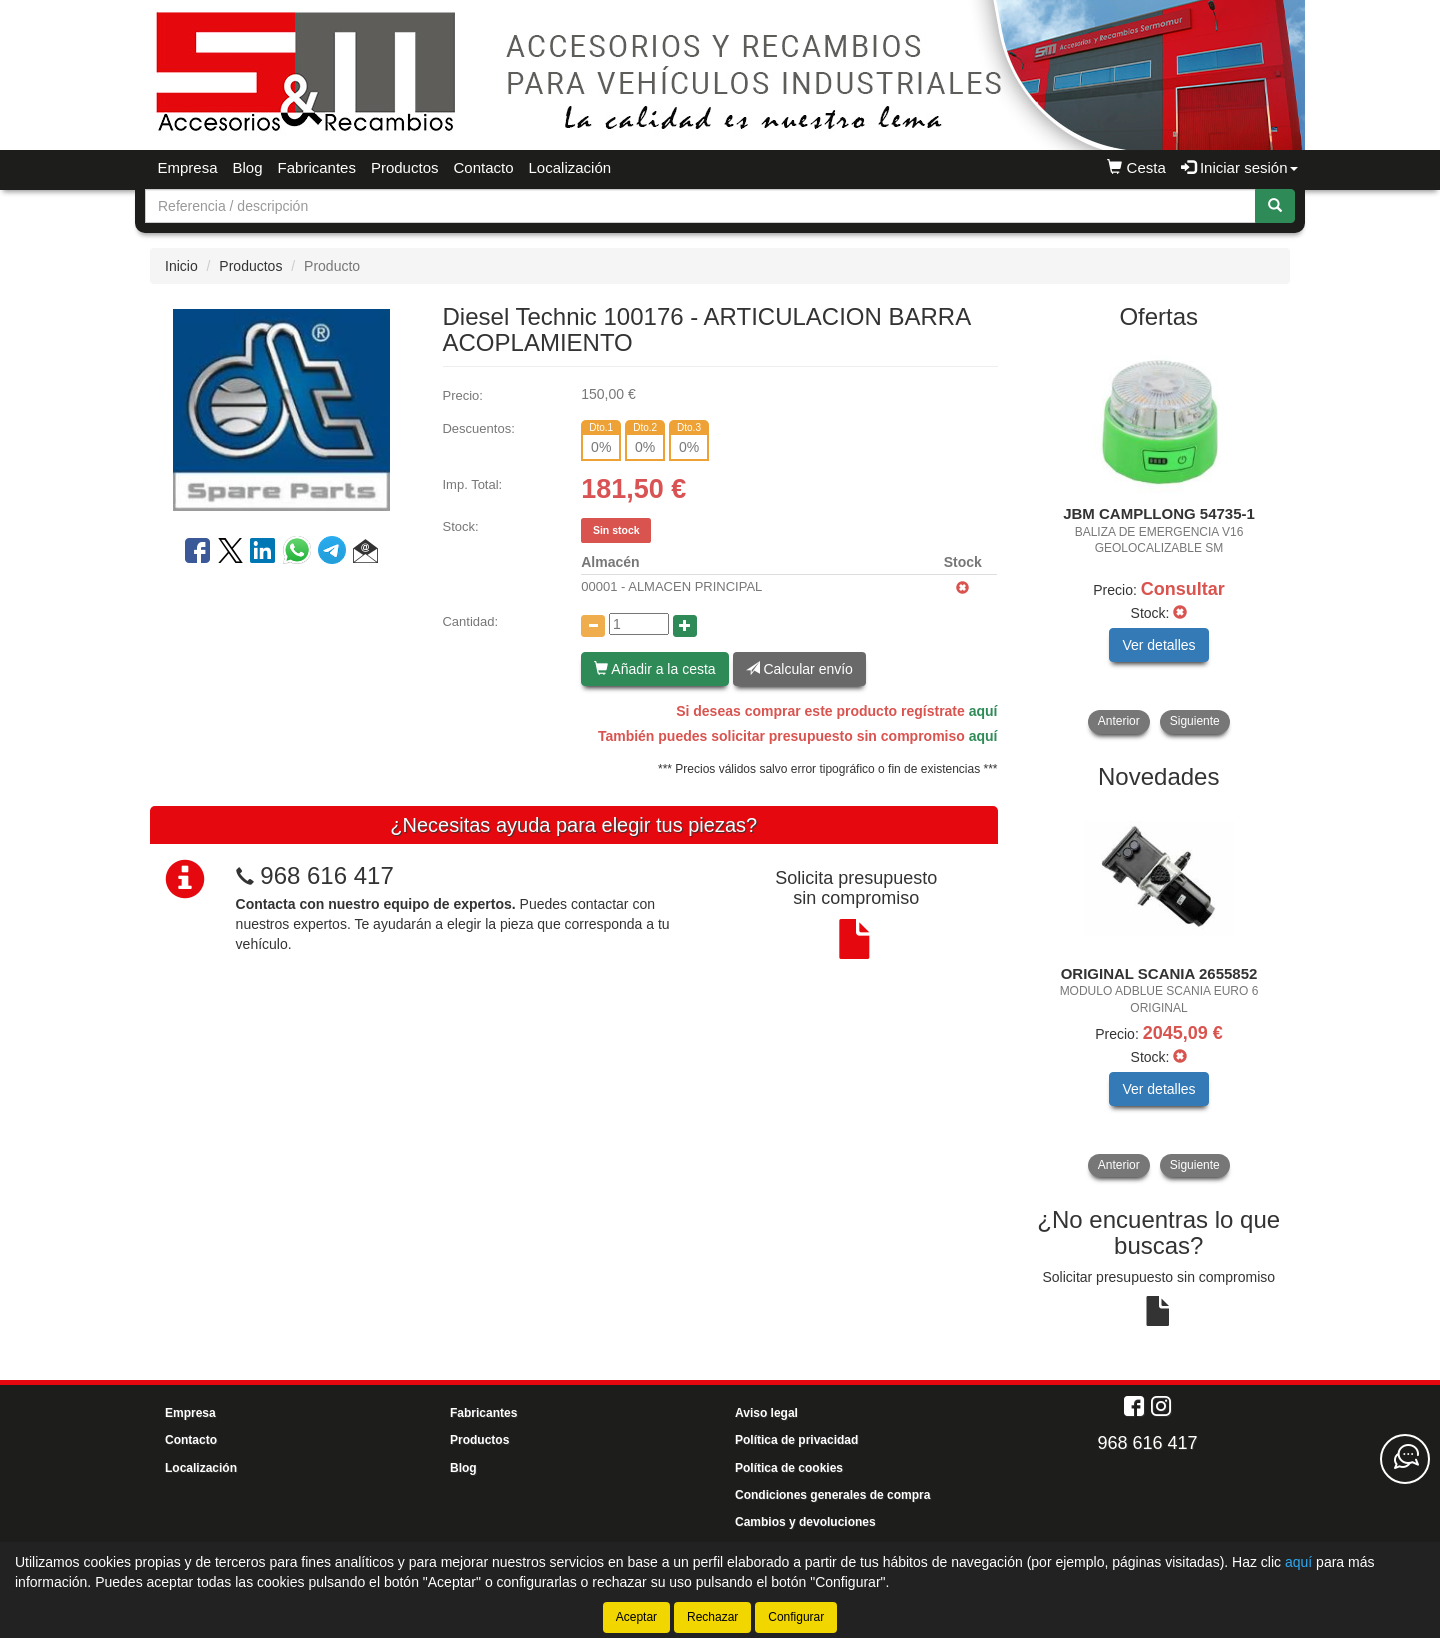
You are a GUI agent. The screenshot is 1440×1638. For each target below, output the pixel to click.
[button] (365, 554)
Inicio (181, 266)
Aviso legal (766, 1413)
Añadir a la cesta (654, 669)
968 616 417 (326, 875)
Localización (570, 167)
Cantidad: (470, 621)
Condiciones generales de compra (832, 1495)
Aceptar (636, 1617)
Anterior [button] (1119, 721)
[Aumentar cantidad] (685, 626)
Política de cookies (789, 1468)
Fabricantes (317, 167)
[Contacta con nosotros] (1405, 1459)
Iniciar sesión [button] (1239, 167)
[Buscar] (1275, 206)
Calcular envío (799, 669)
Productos (405, 167)
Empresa (188, 167)
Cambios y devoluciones (805, 1522)
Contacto (483, 167)
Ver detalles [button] (1158, 645)
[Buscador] (700, 206)
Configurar (796, 1617)
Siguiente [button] (1195, 721)
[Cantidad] (639, 624)
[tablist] (1159, 539)
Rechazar (712, 1617)
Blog (248, 167)
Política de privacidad (796, 1440)
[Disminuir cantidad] (593, 626)
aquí (983, 711)
